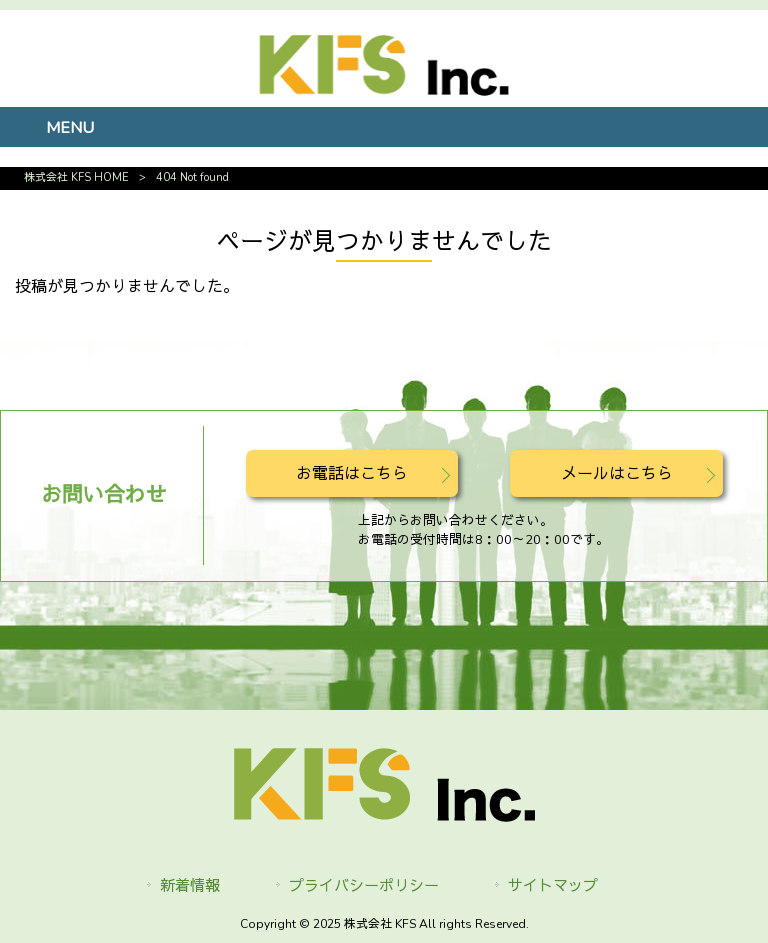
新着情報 (190, 886)
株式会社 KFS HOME (76, 177)
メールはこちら (617, 474)
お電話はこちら (352, 474)
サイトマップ (553, 886)
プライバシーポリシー (364, 886)
